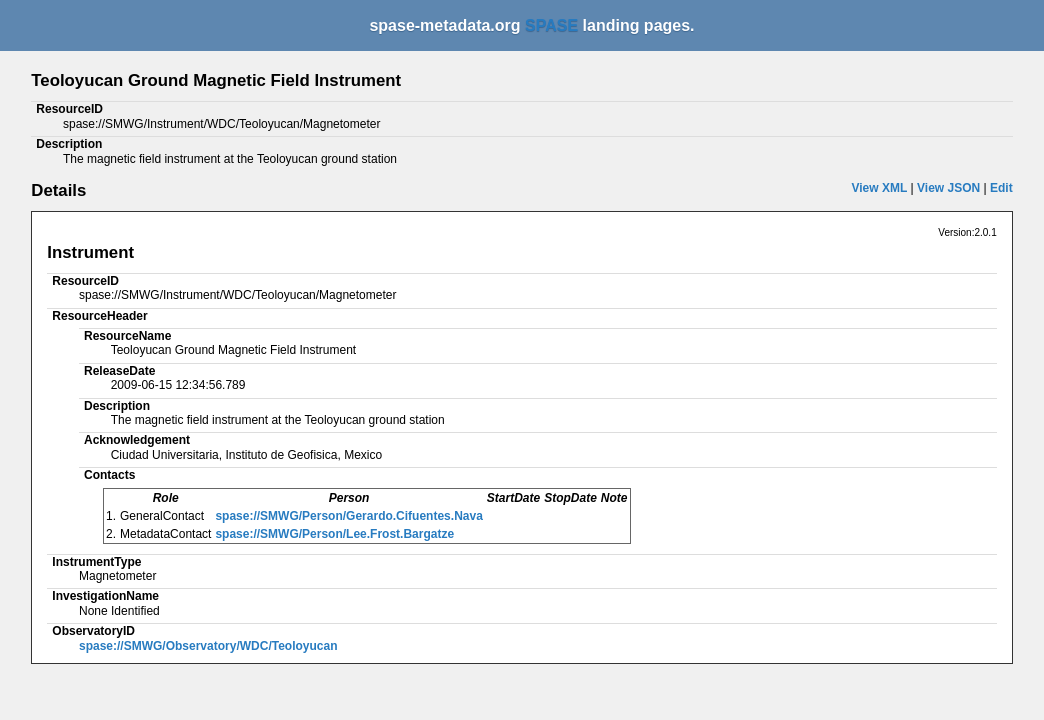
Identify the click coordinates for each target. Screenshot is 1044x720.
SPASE (551, 25)
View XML (879, 188)
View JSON (948, 188)
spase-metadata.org (447, 25)
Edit (1001, 188)
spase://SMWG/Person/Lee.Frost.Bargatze (334, 534)
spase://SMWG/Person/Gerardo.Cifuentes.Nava (348, 516)
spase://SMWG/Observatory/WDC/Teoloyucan (208, 646)
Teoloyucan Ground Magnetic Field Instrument (216, 80)
